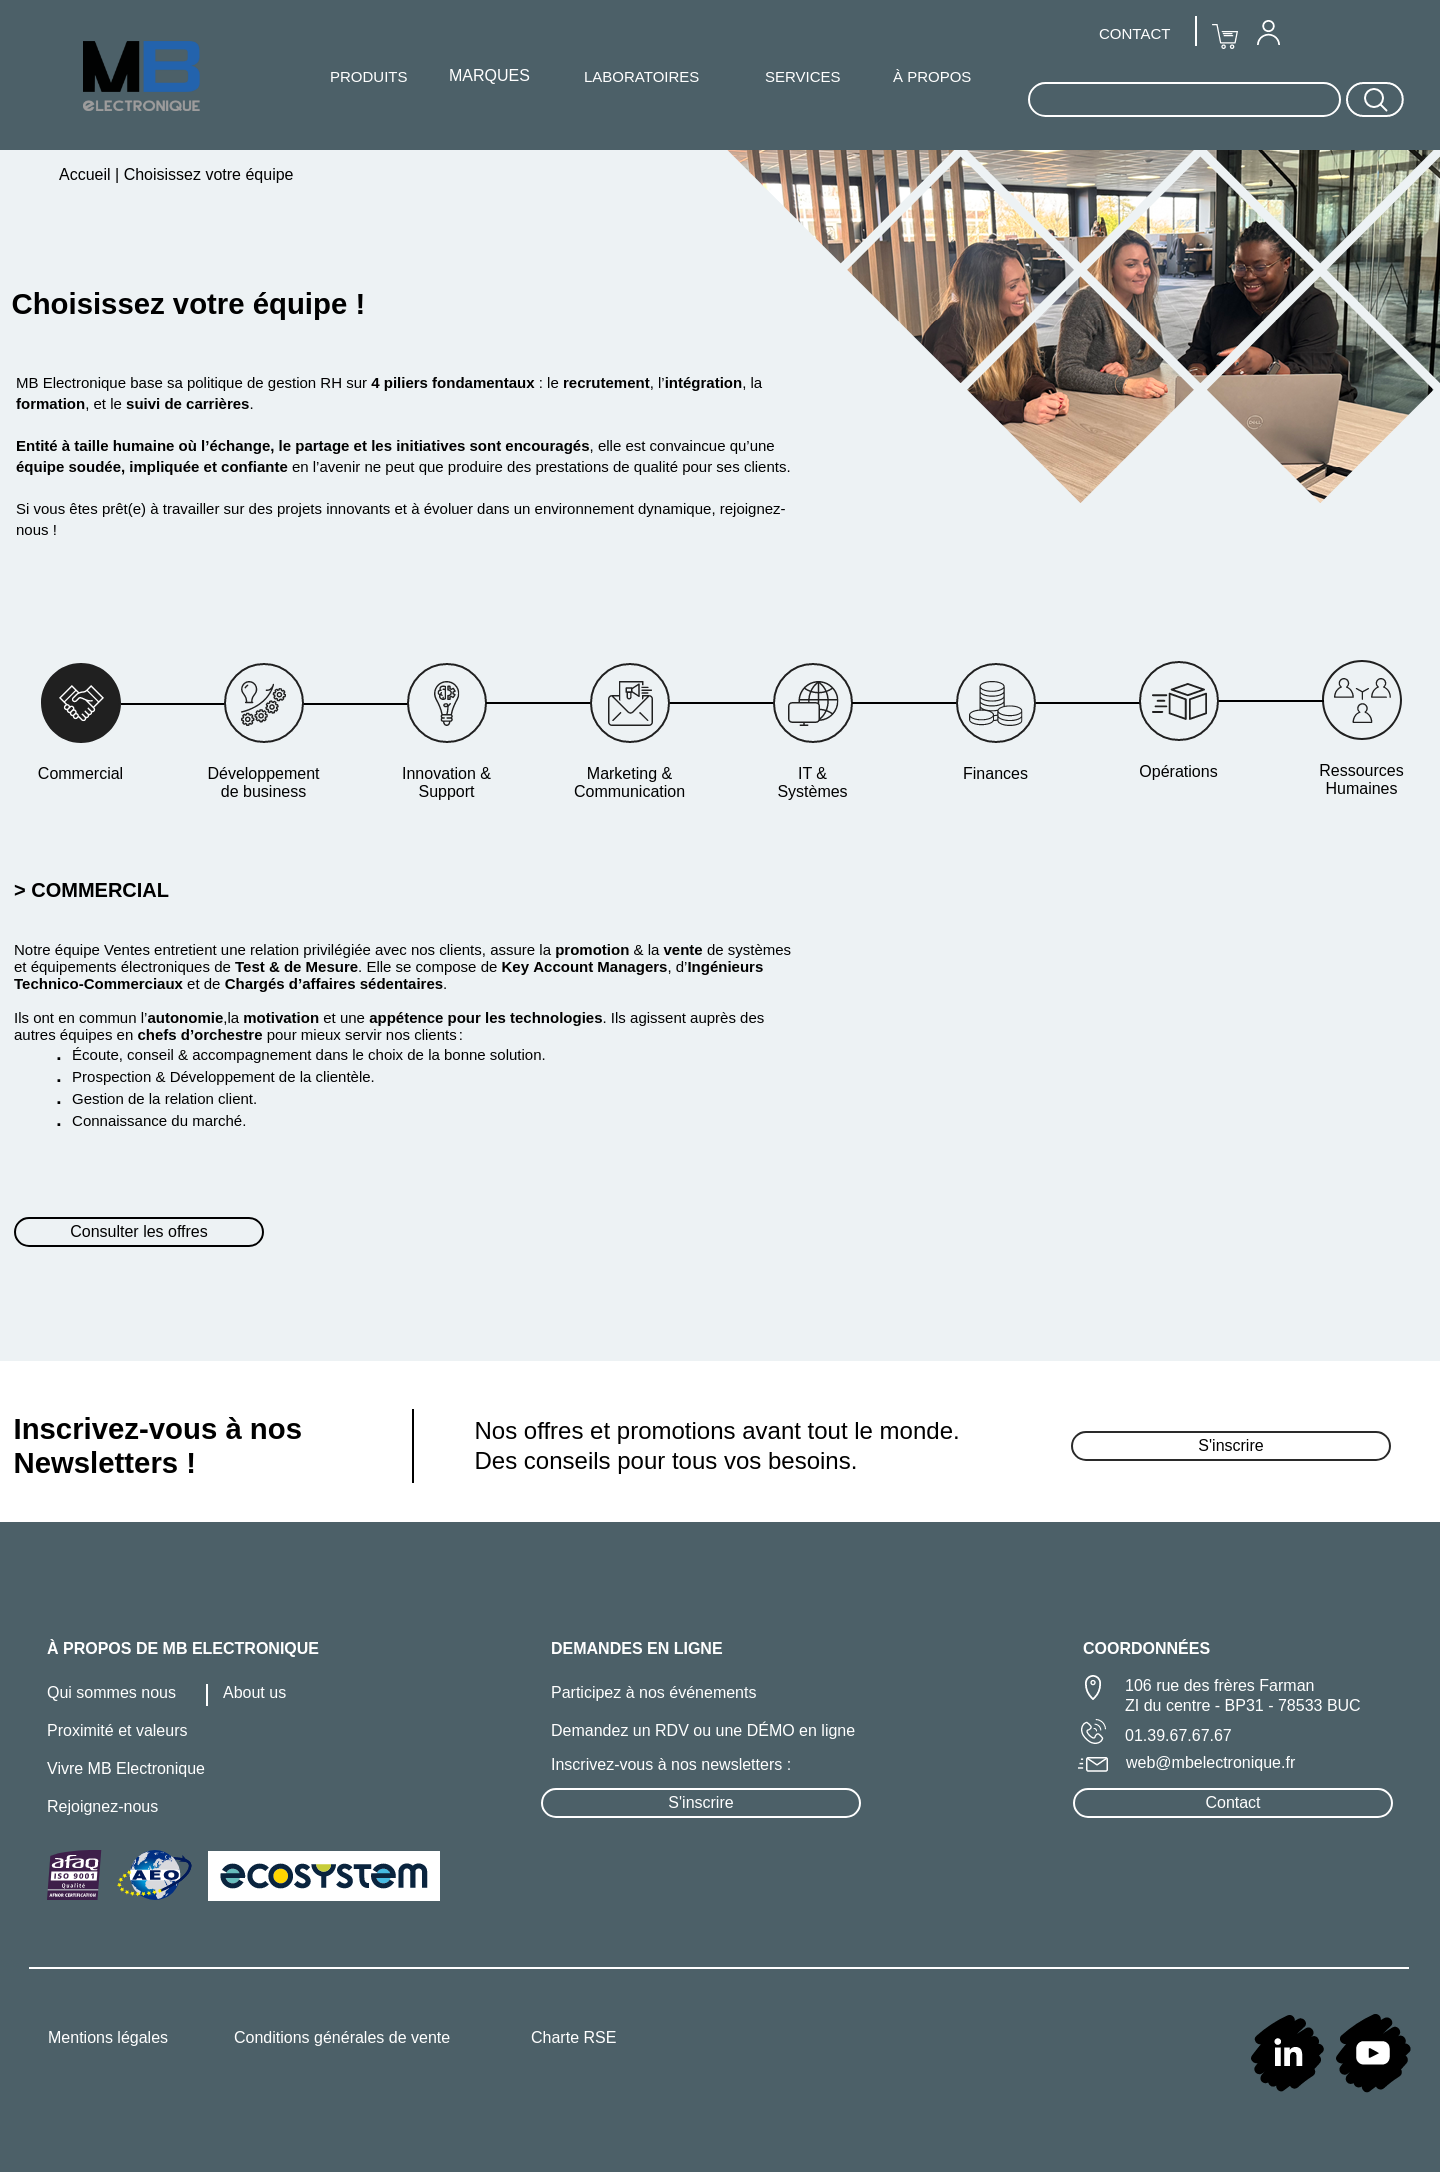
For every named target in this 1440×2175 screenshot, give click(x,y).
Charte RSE (573, 2037)
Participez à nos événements (653, 1692)
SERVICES (803, 76)
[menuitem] (1268, 32)
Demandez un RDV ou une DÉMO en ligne (703, 1730)
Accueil (87, 174)
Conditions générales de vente (342, 2037)
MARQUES (489, 75)
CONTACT (1134, 33)
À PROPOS (932, 76)
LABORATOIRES (641, 76)
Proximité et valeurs (117, 1730)
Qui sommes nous (111, 1692)
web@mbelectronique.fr (1210, 1762)
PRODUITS (369, 76)
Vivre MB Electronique (126, 1768)
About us (254, 1692)
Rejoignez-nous (102, 1806)
